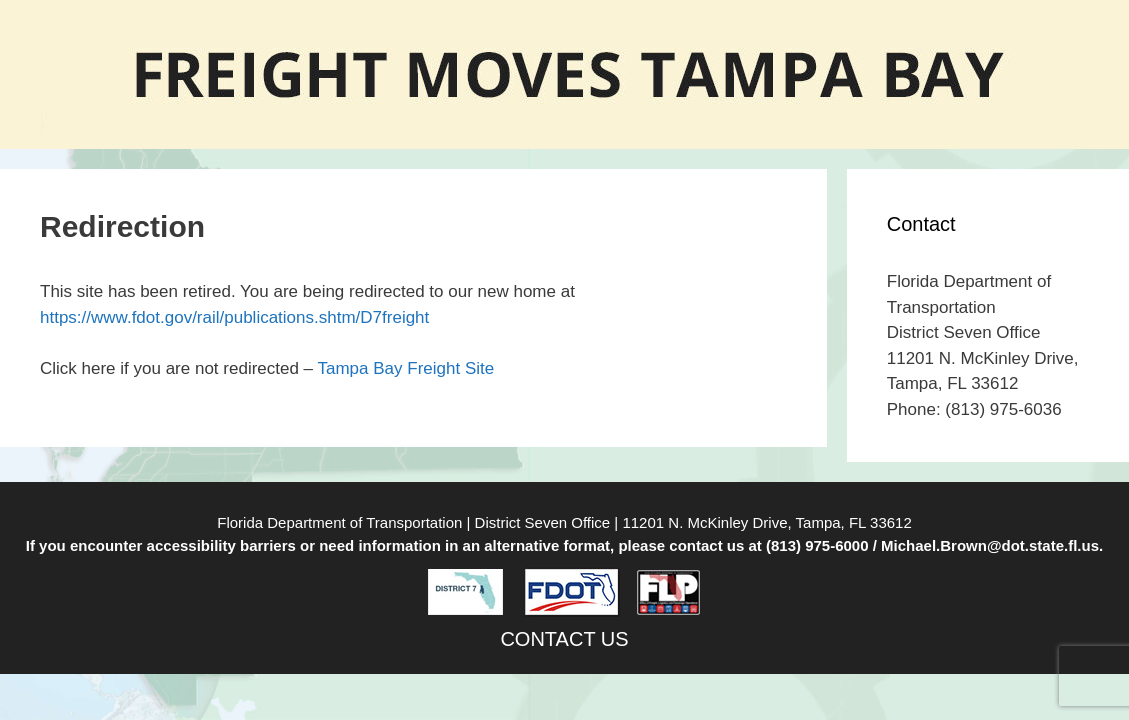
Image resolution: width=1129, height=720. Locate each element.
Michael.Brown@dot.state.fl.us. (992, 545)
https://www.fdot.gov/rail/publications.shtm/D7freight (234, 317)
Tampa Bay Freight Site (406, 368)
